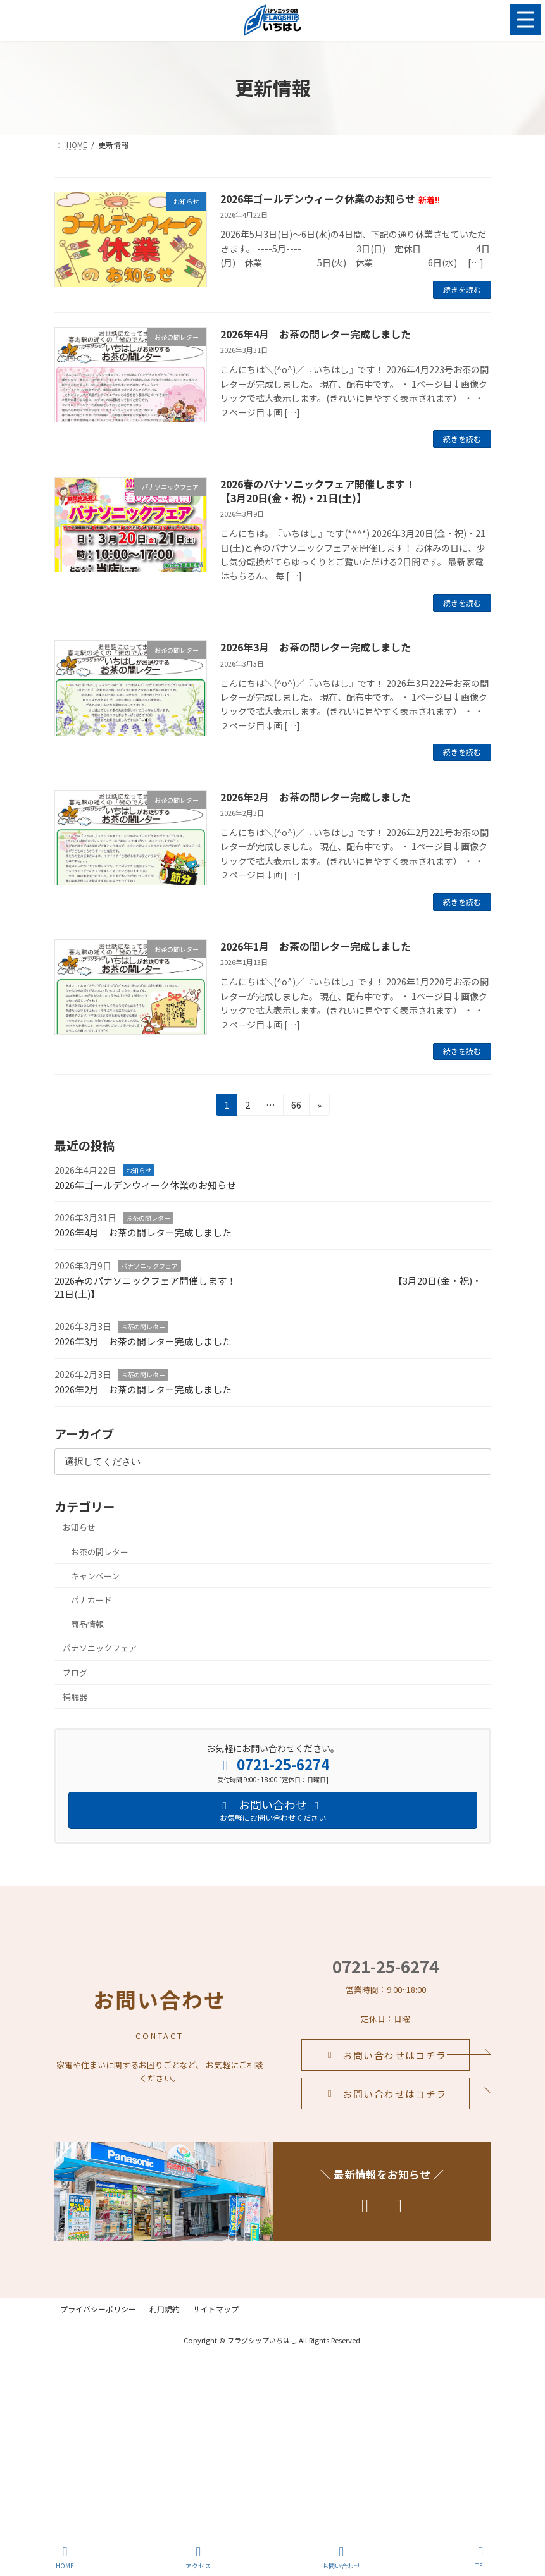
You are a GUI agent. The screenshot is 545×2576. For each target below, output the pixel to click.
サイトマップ (244, 2308)
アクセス (198, 2557)
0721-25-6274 (385, 1966)
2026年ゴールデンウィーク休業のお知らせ (330, 198)
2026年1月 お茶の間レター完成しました (315, 946)
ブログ (75, 1672)
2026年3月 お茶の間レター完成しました (315, 647)
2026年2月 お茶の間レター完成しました (315, 796)
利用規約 (181, 2308)
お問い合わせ (341, 2557)
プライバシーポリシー (104, 2308)
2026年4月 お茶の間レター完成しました (315, 334)
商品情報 (87, 1624)
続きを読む (462, 289)
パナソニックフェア (149, 1266)
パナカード (91, 1600)
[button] (385, 2055)
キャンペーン (95, 1576)
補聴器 (75, 1697)
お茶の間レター (148, 1218)
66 (296, 1106)
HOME (65, 2557)
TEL (480, 2557)
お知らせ (138, 1170)
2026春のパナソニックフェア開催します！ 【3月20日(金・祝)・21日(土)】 (268, 1287)
